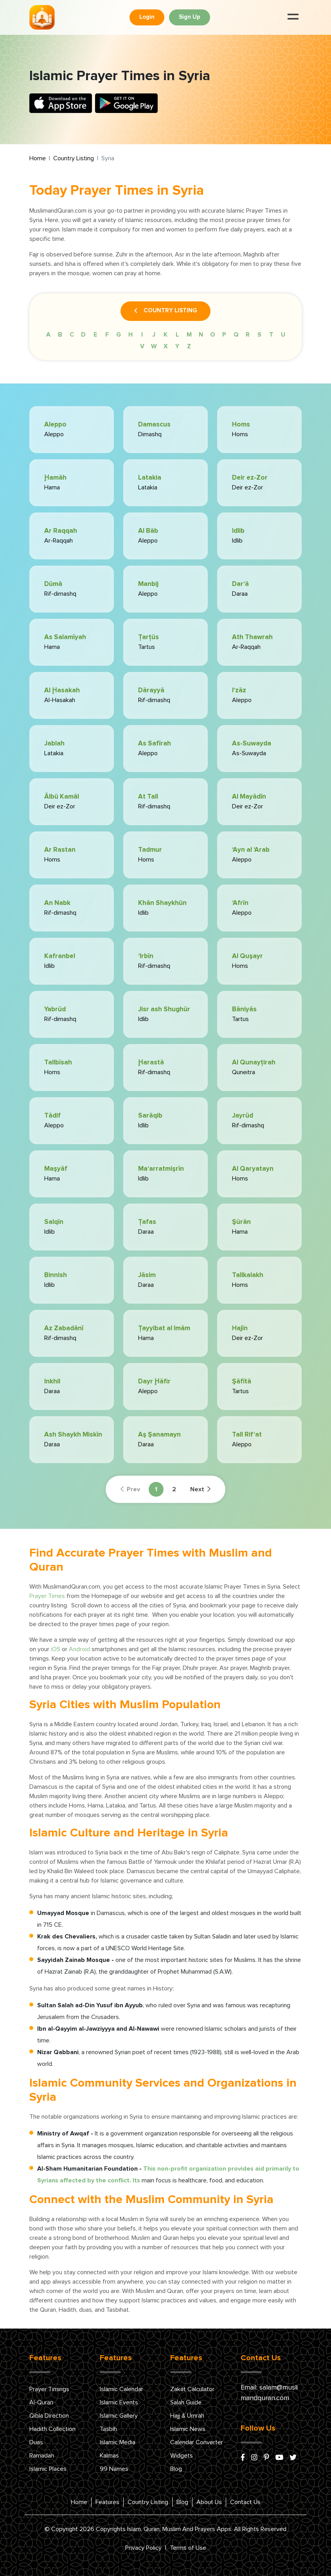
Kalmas (109, 2455)
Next (200, 1489)
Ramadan (41, 2455)
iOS (55, 1649)
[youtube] (279, 2457)
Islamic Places (48, 2469)
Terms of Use (188, 2548)
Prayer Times (47, 1596)
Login (147, 17)
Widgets (181, 2455)
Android (79, 1649)
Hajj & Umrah (187, 2416)
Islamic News (187, 2429)
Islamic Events (119, 2402)
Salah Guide (185, 2402)
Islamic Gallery (119, 2416)
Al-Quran (41, 2402)
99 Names (114, 2469)
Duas (36, 2442)
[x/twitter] (293, 2457)
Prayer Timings (49, 2389)
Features (107, 2502)
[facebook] (243, 2457)
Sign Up (189, 17)
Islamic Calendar (121, 2389)
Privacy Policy (143, 2548)
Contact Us (245, 2502)
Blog (176, 2469)
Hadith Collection (52, 2429)
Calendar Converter (196, 2442)
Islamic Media (117, 2442)
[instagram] (254, 2457)
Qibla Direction (49, 2416)
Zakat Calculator (192, 2389)
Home (37, 158)
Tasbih (108, 2429)
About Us (209, 2502)
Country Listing (73, 158)
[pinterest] (266, 2457)
